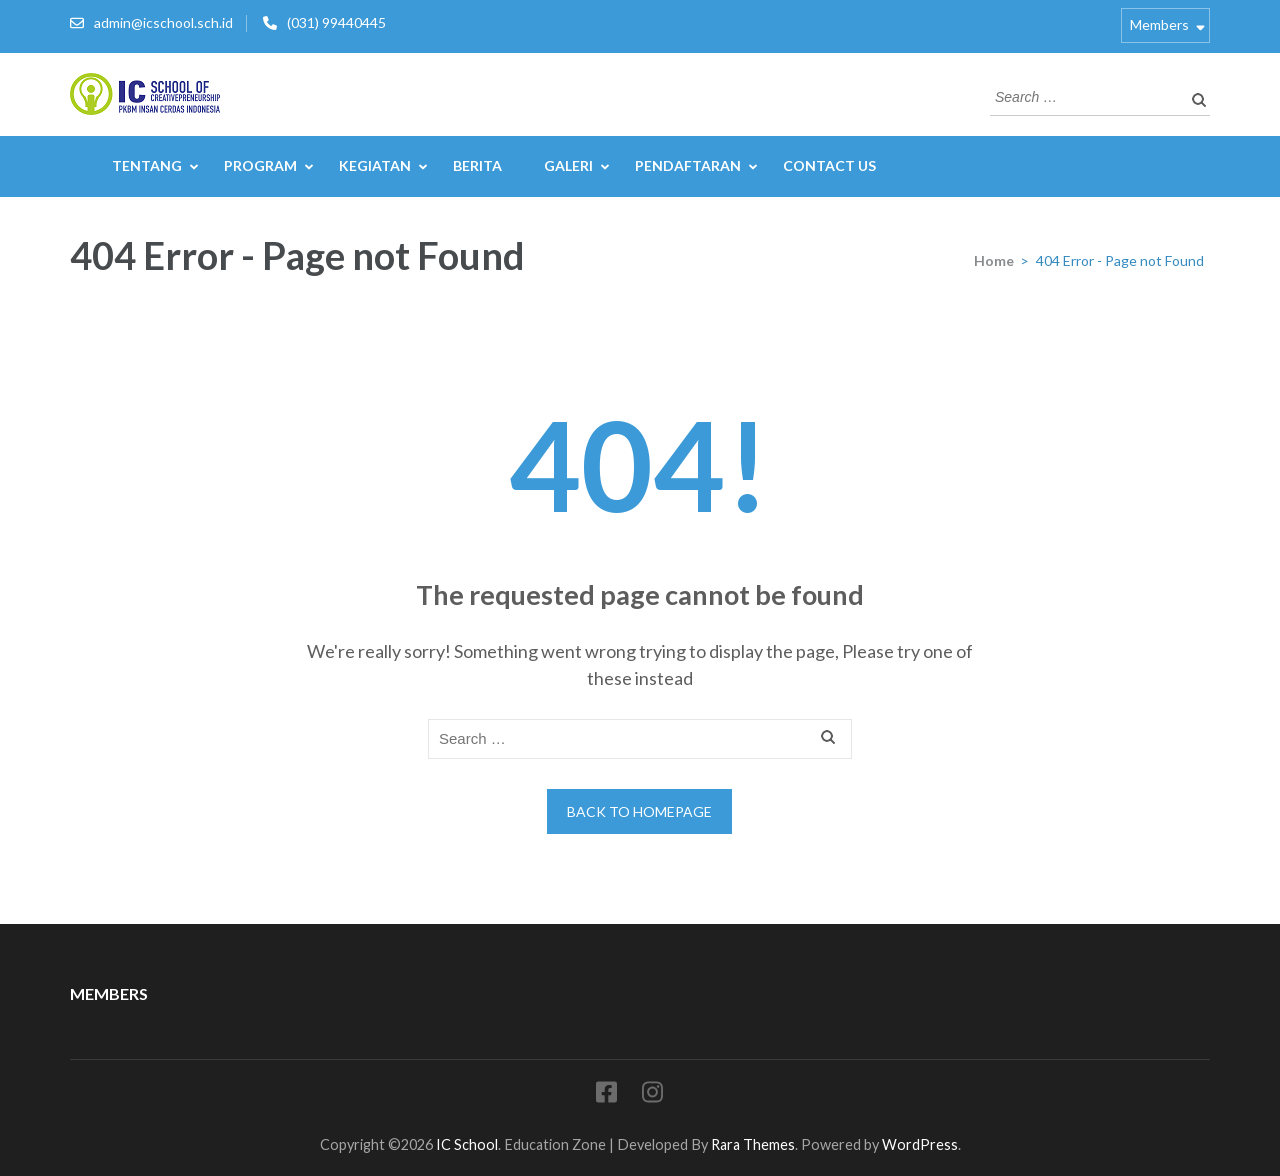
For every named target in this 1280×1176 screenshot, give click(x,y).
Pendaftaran (688, 165)
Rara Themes (753, 1144)
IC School (467, 1144)
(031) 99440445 (336, 22)
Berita (477, 165)
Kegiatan (375, 165)
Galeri (568, 165)
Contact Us (829, 165)
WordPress (920, 1144)
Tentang (147, 165)
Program (260, 165)
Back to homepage (639, 811)
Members (1159, 24)
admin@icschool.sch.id (163, 22)
